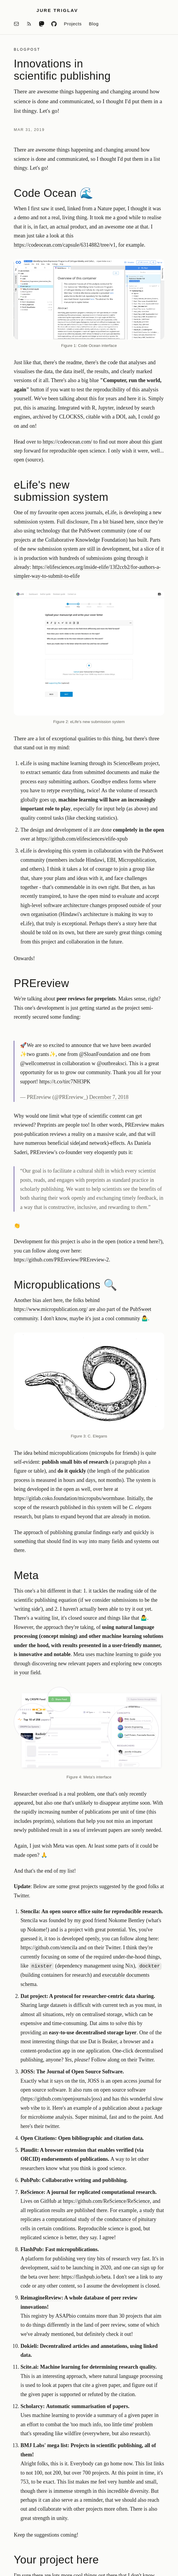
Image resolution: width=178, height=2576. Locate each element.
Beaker (109, 2041)
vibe (35, 2108)
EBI (111, 860)
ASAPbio (65, 2316)
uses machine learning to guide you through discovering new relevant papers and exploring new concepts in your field (88, 1663)
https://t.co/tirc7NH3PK (65, 1082)
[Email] (16, 24)
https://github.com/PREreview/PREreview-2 (61, 1260)
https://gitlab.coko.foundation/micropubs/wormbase (69, 1498)
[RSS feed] (29, 24)
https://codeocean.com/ (67, 442)
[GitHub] (54, 24)
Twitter (112, 1947)
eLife (111, 512)
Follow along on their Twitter (122, 2060)
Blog (94, 23)
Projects (73, 23)
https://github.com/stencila (49, 1947)
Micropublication (136, 860)
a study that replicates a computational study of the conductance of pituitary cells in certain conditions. (92, 2219)
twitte (51, 2126)
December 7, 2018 (109, 1097)
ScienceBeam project (136, 763)
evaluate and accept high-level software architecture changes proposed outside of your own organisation (91, 905)
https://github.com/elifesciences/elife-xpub (82, 839)
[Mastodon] (41, 24)
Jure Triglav (57, 10)
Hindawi (95, 860)
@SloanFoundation (99, 1054)
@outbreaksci (111, 1063)
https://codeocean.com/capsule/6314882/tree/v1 (65, 245)
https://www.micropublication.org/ (50, 1309)
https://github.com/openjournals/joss (61, 2099)
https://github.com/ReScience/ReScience (106, 2201)
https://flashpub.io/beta (86, 2277)
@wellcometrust (37, 1063)
